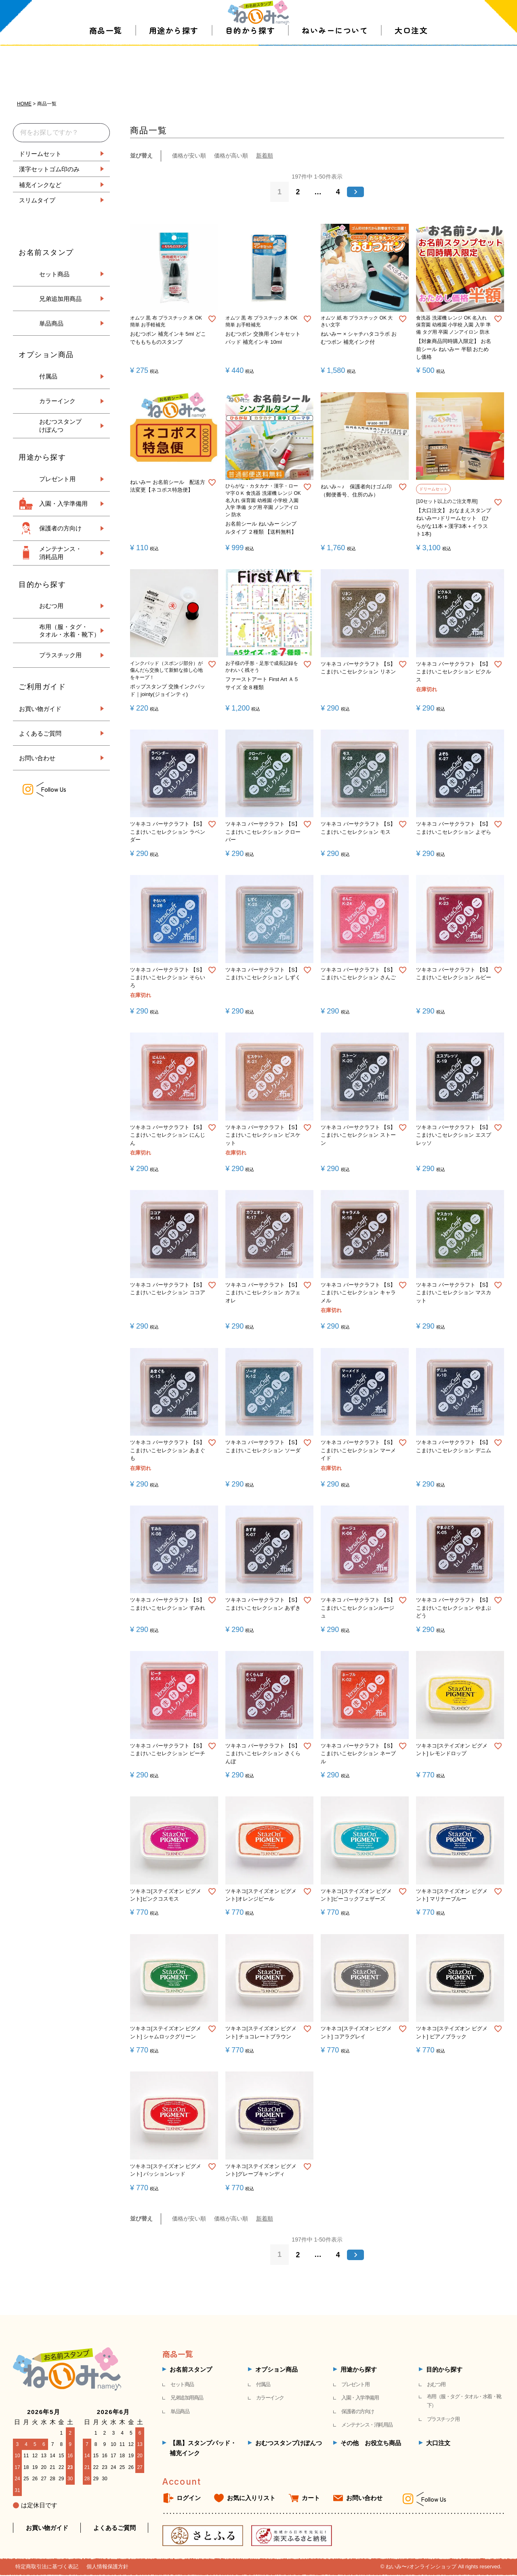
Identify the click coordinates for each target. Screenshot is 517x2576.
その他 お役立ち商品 (370, 2443)
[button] (355, 192)
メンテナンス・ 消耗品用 (60, 552)
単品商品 (51, 323)
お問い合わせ (37, 757)
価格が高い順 (231, 155)
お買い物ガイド (40, 708)
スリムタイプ (37, 200)
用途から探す (174, 68)
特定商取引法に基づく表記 (46, 2567)
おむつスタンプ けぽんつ (60, 425)
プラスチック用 (60, 655)
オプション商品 (276, 2370)
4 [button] (338, 192)
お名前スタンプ (191, 2370)
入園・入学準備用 (63, 503)
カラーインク (57, 400)
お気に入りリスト (251, 2498)
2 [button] (298, 192)
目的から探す (250, 68)
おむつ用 (51, 605)
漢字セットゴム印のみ (49, 168)
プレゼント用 (57, 478)
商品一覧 (105, 68)
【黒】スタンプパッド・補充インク (203, 2448)
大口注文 (411, 68)
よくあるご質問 (40, 733)
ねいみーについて (335, 68)
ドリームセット (40, 153)
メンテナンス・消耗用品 (367, 2425)
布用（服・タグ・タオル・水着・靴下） (464, 2401)
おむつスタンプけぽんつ (288, 2443)
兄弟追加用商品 (60, 298)
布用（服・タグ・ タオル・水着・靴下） (69, 630)
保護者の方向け (60, 528)
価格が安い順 (189, 155)
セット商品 (54, 274)
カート (311, 2498)
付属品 (48, 376)
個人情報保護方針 (107, 2567)
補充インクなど (40, 184)
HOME (24, 104)
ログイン (189, 2498)
